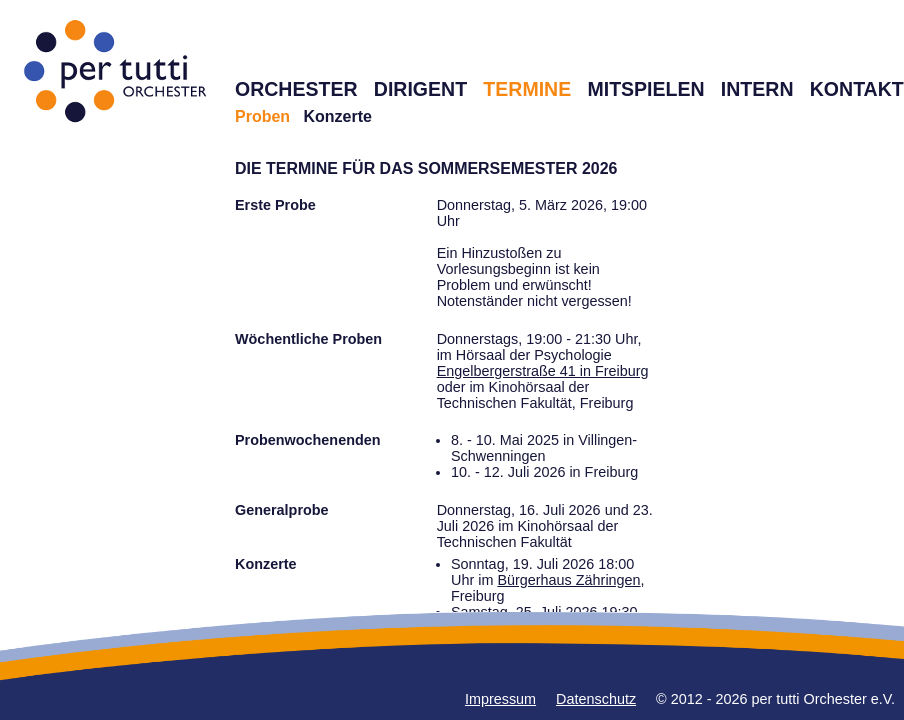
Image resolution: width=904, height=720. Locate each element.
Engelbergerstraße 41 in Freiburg (543, 371)
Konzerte (337, 116)
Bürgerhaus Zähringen (568, 580)
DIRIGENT (420, 89)
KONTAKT (857, 89)
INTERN (757, 89)
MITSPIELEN (645, 89)
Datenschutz (596, 699)
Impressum (500, 699)
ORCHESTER (296, 89)
